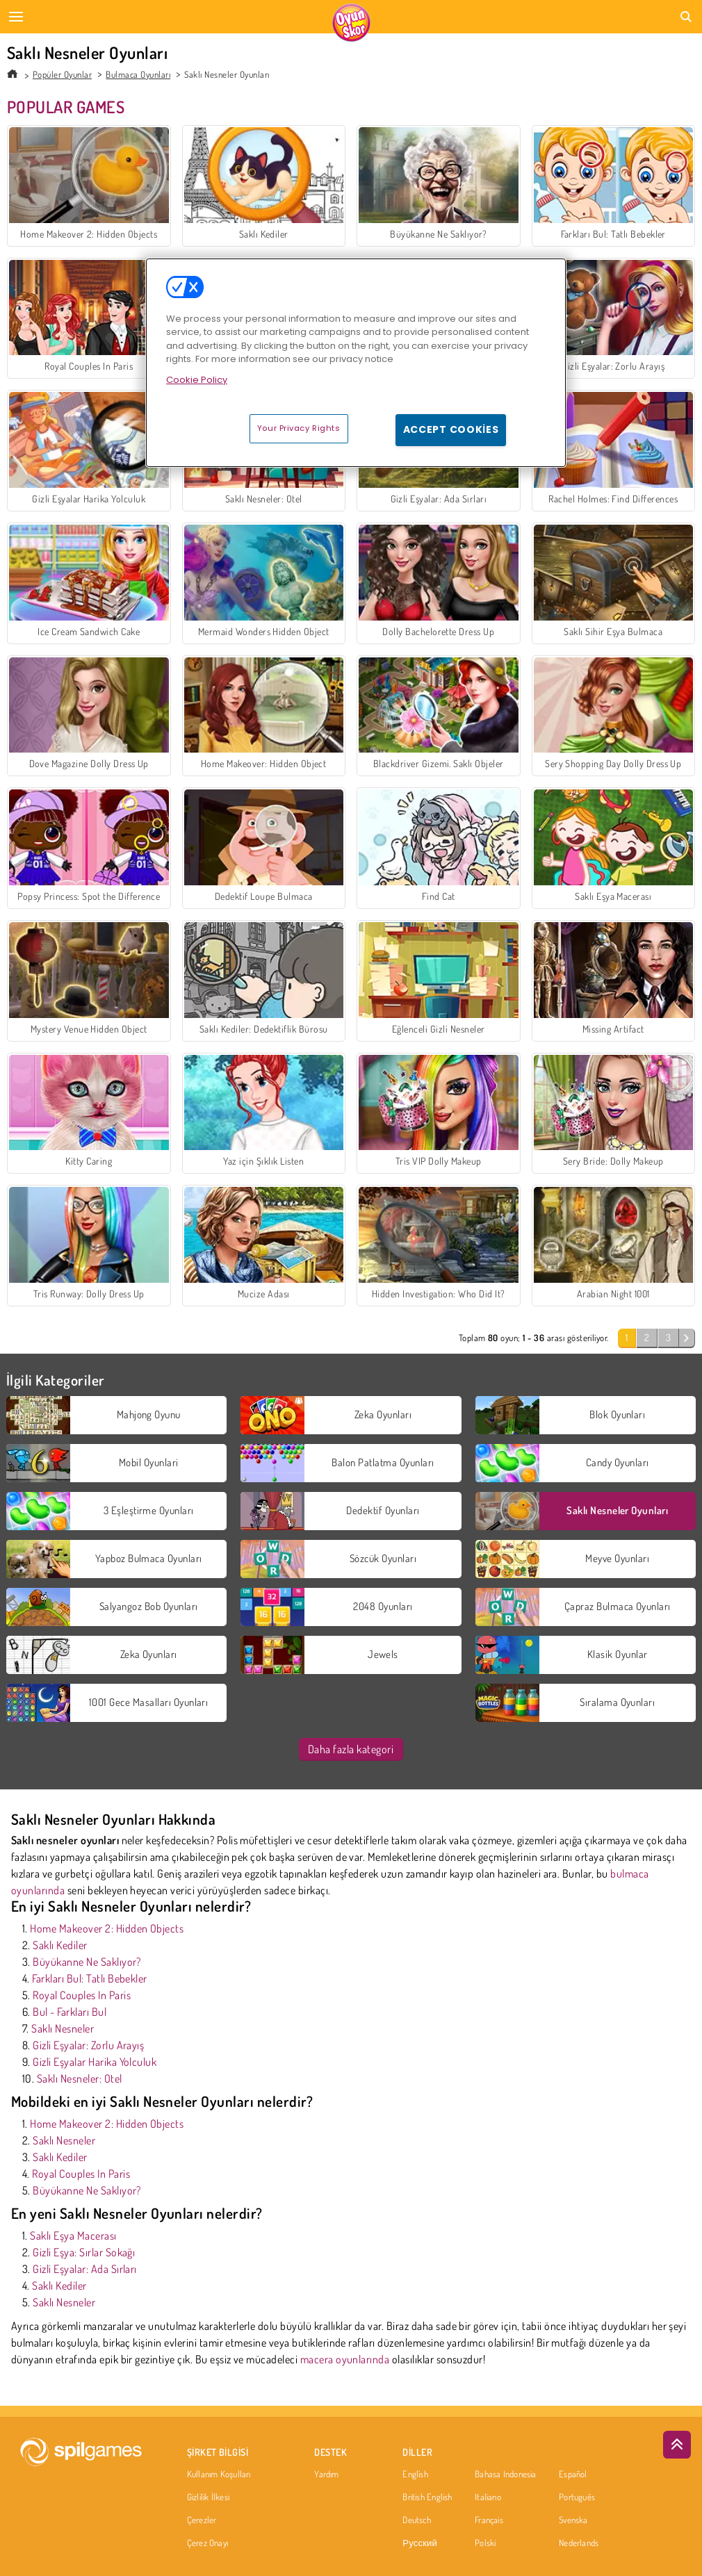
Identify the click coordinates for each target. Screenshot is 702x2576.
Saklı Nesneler (62, 2028)
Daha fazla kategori (350, 1749)
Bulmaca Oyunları (138, 74)
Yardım (326, 2474)
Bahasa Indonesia (506, 2474)
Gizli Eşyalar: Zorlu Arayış (88, 2045)
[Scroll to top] (677, 2445)
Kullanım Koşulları (219, 2474)
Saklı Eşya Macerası (73, 2235)
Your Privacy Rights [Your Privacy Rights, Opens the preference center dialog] (299, 428)
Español (573, 2474)
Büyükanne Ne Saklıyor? (86, 1962)
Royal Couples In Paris (82, 1995)
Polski (485, 2543)
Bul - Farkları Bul (69, 2012)
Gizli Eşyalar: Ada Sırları (84, 2269)
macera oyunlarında (345, 2359)
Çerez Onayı (207, 2543)
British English (427, 2497)
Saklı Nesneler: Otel (79, 2078)
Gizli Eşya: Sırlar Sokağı (84, 2252)
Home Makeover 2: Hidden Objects (106, 1928)
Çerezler (202, 2520)
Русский (419, 2543)
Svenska (573, 2520)
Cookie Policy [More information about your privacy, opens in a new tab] (196, 379)
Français (489, 2520)
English (415, 2474)
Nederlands (578, 2543)
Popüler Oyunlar (62, 74)
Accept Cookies (451, 429)
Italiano (488, 2497)
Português (577, 2497)
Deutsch (416, 2520)
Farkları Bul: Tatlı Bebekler (89, 1978)
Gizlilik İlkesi (208, 2497)
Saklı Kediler (60, 1945)
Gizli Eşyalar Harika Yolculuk (94, 2062)
